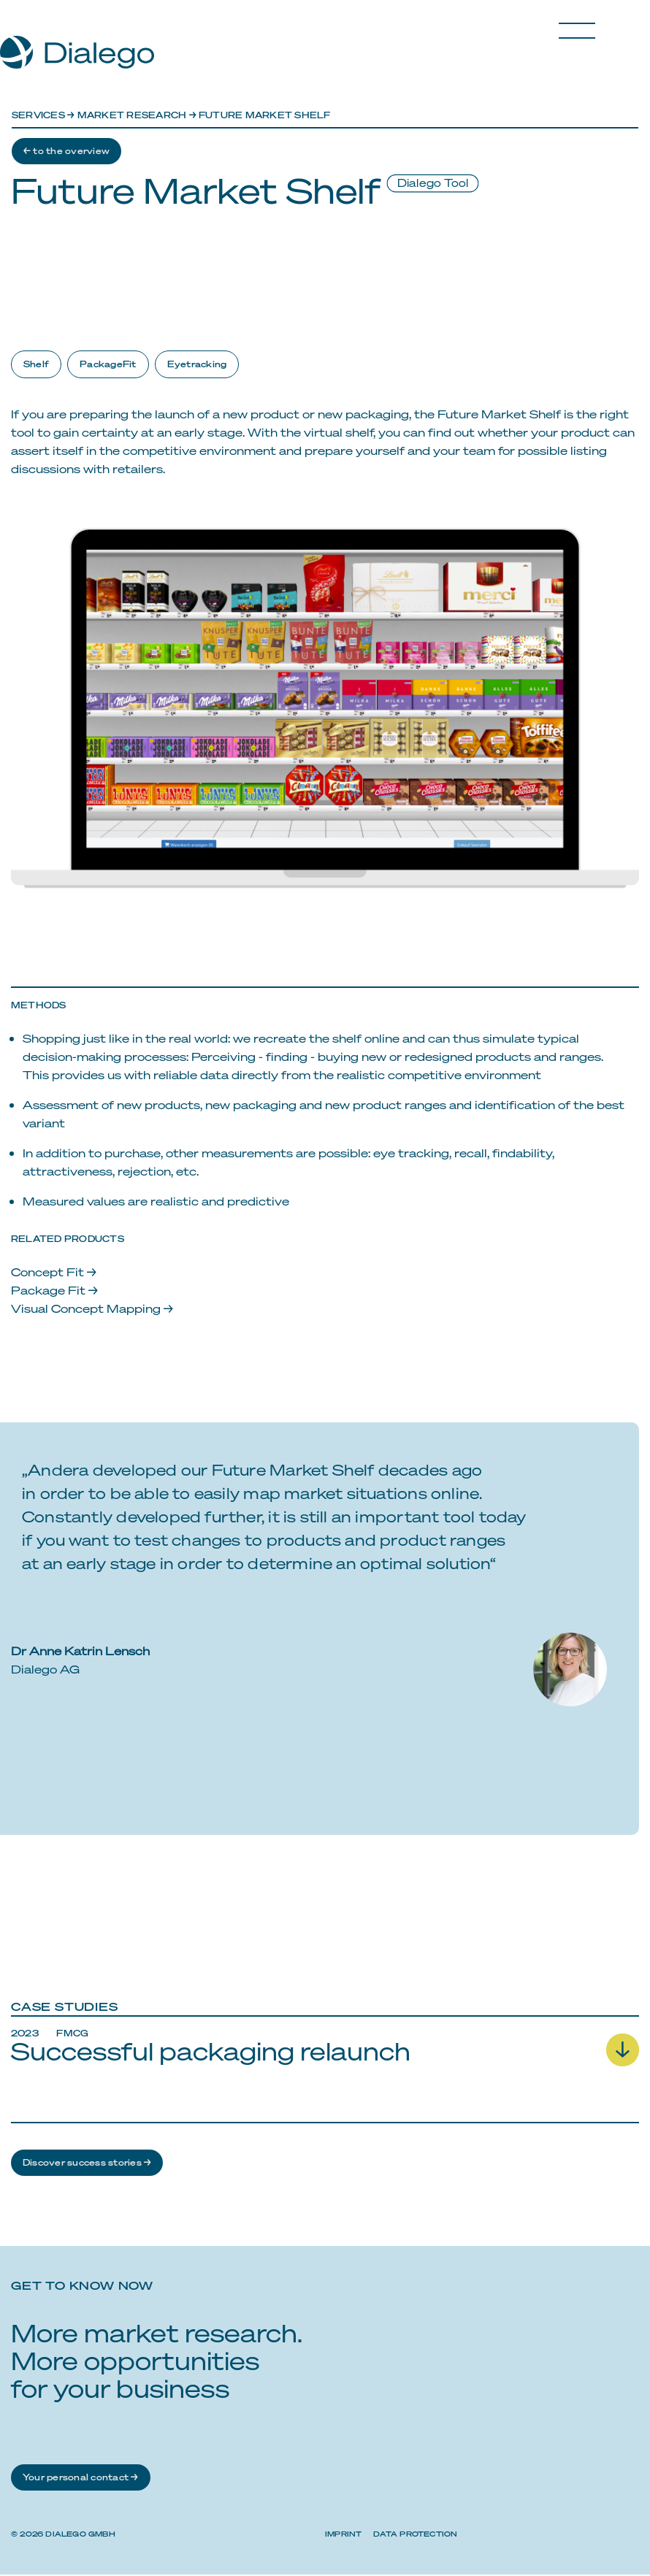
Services (38, 115)
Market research (132, 115)
